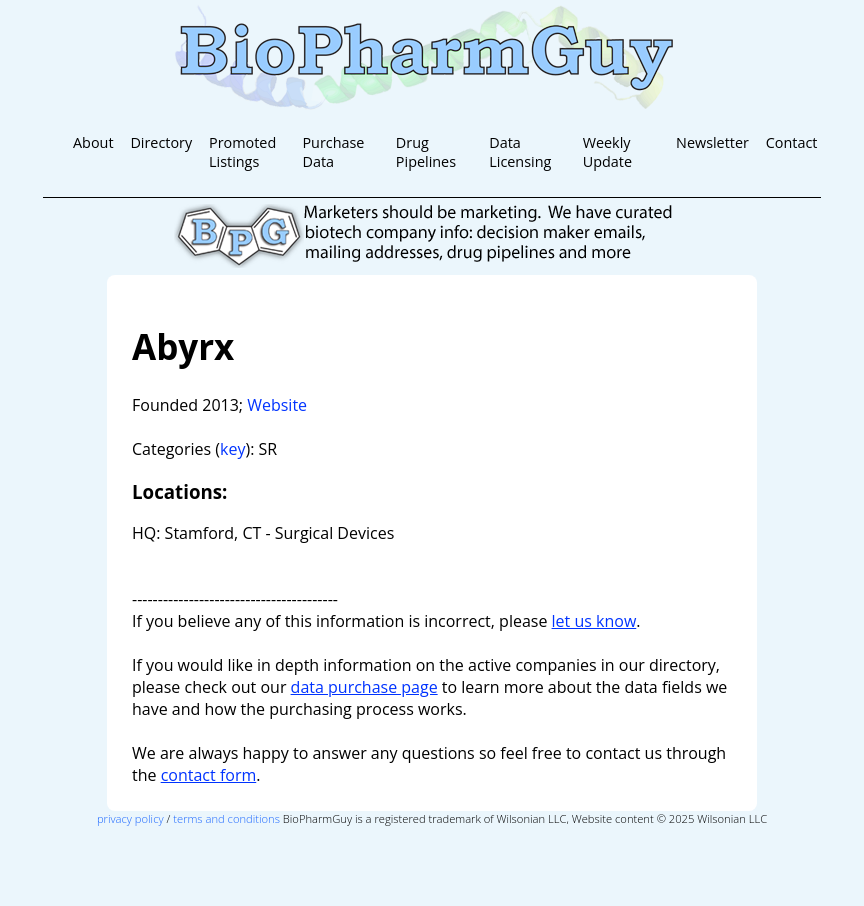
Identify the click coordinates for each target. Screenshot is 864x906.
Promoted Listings (242, 152)
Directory (161, 142)
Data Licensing (520, 152)
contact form (209, 775)
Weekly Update (607, 152)
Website (277, 405)
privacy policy (130, 818)
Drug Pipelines (426, 152)
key (232, 449)
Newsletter (712, 142)
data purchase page (364, 687)
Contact (792, 142)
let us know (594, 621)
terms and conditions (226, 818)
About (93, 142)
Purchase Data (333, 152)
